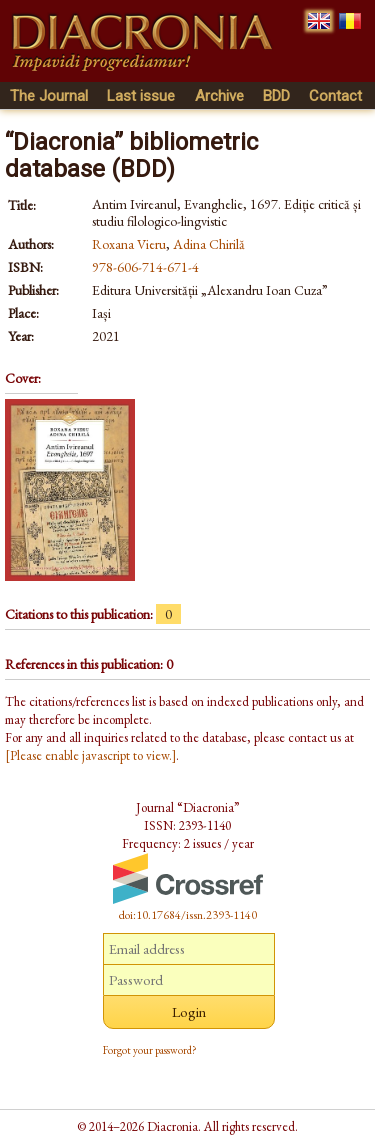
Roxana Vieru (129, 244)
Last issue (141, 96)
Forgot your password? (150, 1050)
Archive (219, 96)
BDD (276, 96)
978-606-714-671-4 (145, 267)
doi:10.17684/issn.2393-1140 (188, 915)
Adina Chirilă (209, 244)
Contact (335, 96)
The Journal (49, 96)
